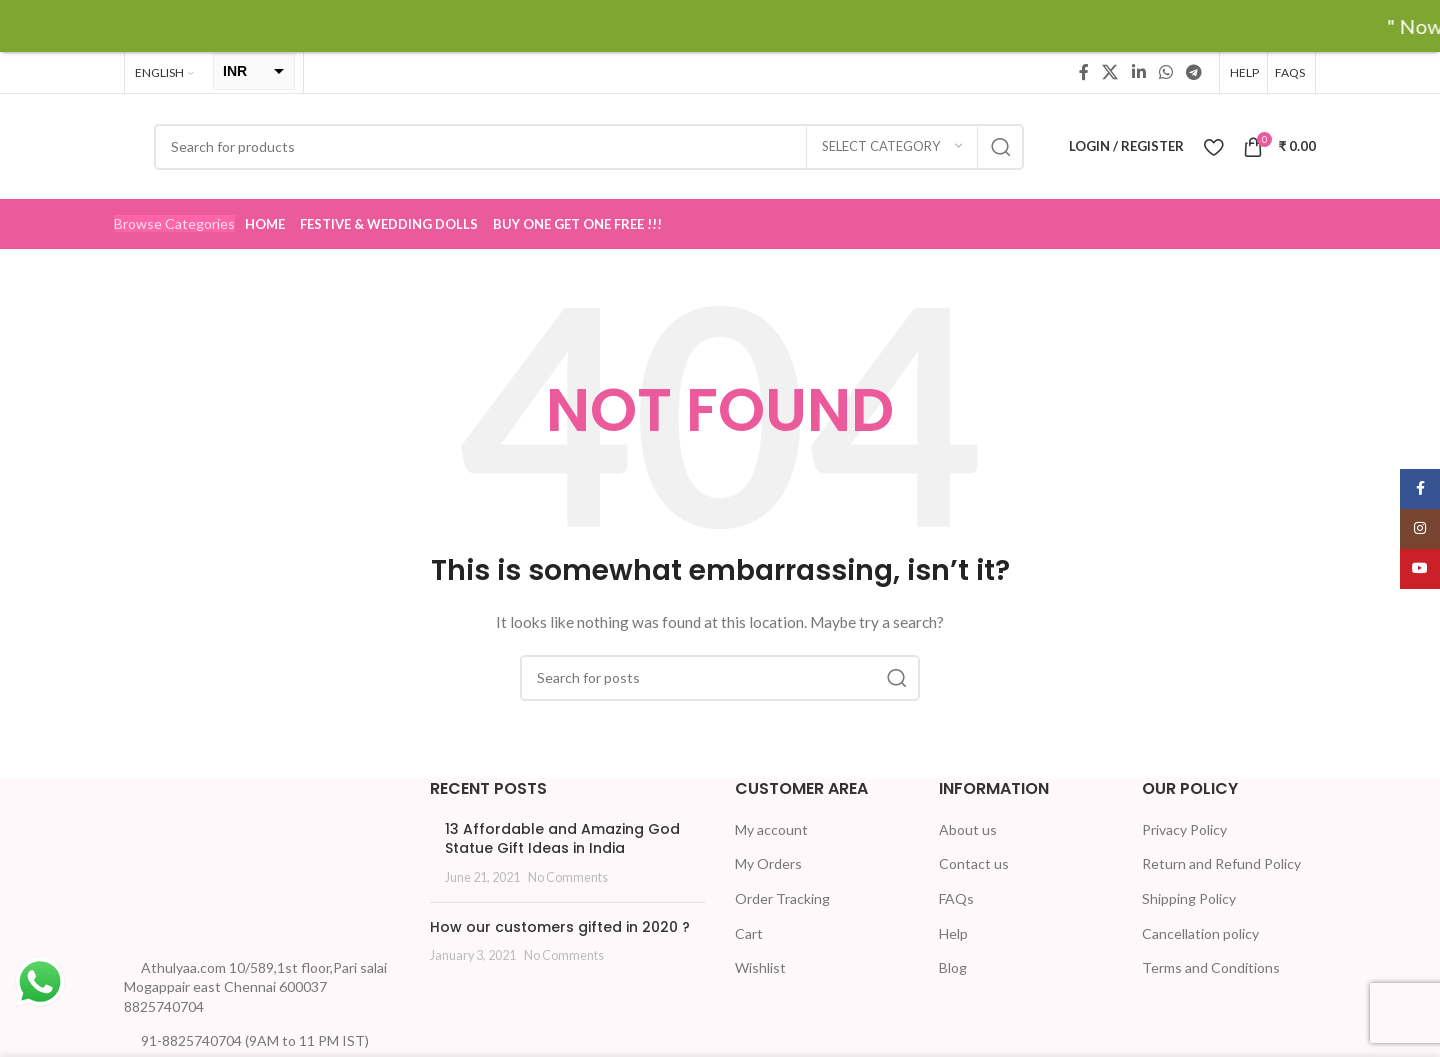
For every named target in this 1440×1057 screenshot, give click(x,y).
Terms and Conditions (1211, 967)
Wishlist (760, 967)
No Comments (568, 877)
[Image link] (199, 860)
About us (968, 829)
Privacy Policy (1184, 829)
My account (771, 829)
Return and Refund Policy (1221, 863)
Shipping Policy (1189, 898)
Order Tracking (782, 898)
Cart (749, 932)
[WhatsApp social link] (1165, 72)
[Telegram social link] (1194, 72)
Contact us (974, 863)
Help (953, 932)
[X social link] (1110, 72)
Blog (953, 967)
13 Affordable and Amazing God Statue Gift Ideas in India (562, 839)
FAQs (956, 898)
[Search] (589, 146)
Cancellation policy (1200, 932)
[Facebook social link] (1084, 72)
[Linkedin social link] (1138, 72)
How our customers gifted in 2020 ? (560, 926)
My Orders (768, 863)
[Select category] (892, 146)
